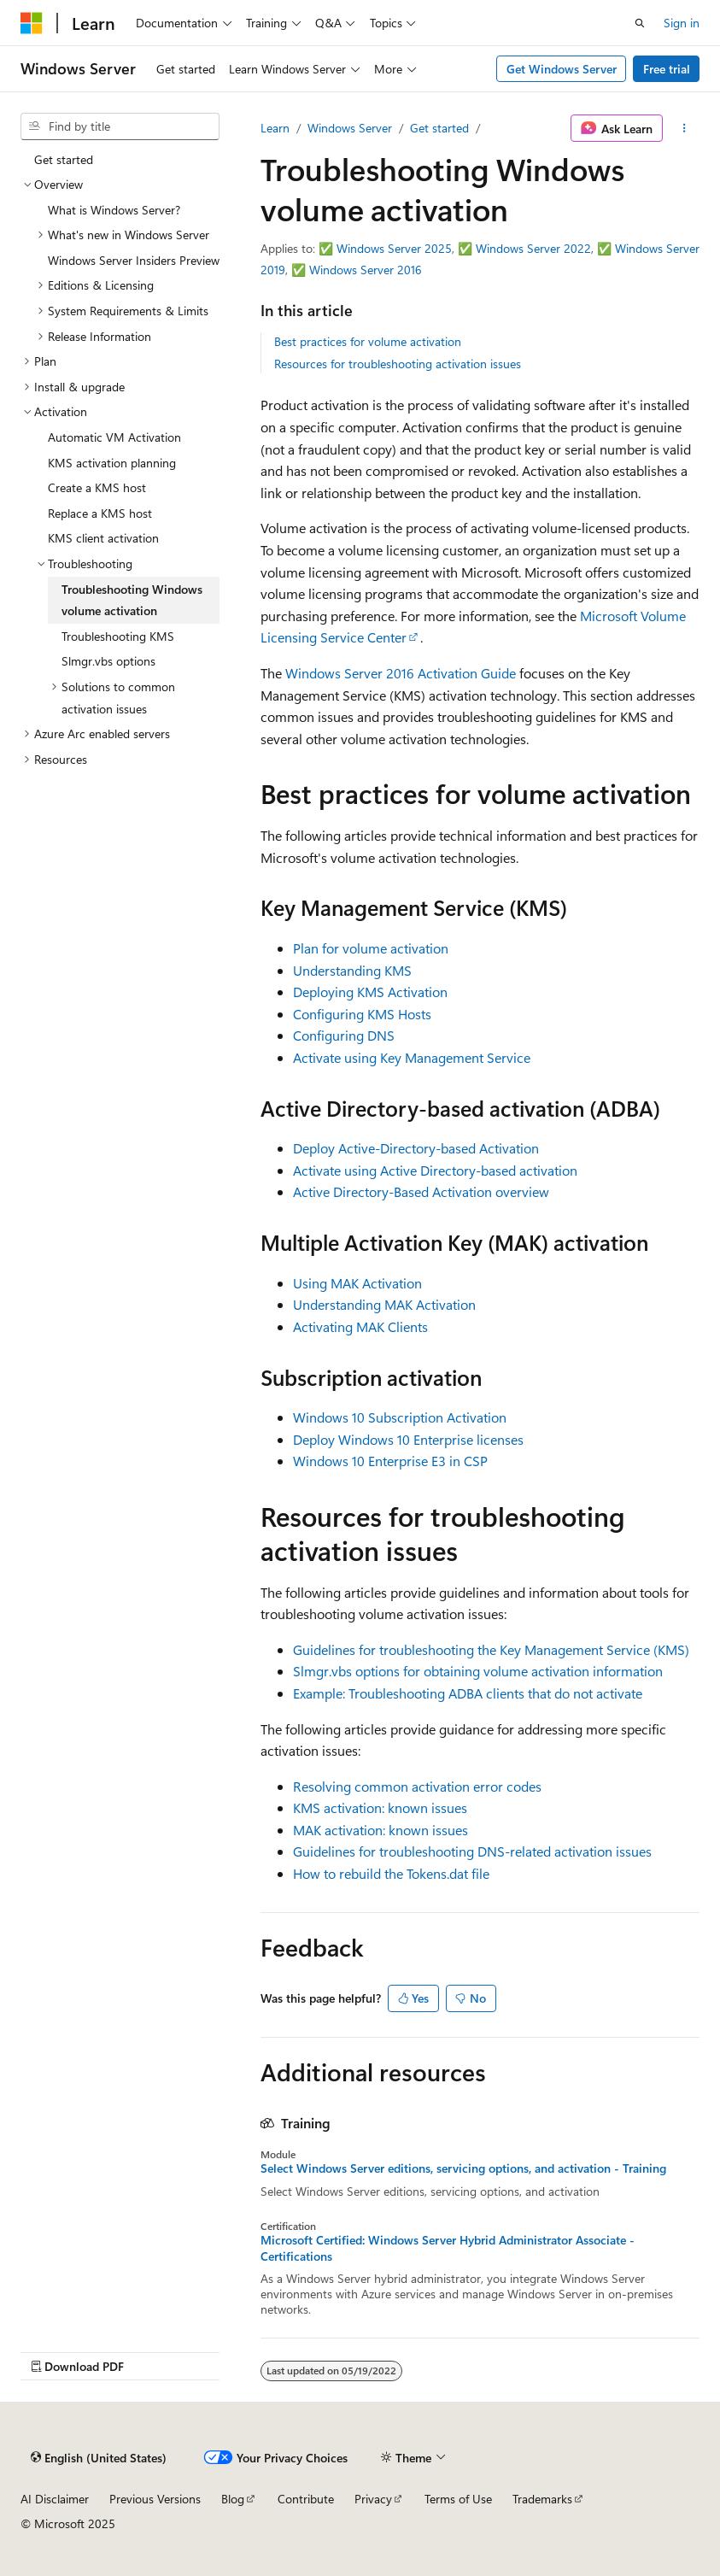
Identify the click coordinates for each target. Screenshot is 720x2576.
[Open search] (640, 23)
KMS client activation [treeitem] (103, 538)
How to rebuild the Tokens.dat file (391, 1873)
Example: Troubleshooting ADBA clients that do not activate (467, 1693)
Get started (439, 128)
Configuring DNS (344, 1035)
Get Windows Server (561, 69)
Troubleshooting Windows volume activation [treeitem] (131, 600)
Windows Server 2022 (533, 248)
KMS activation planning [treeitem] (112, 463)
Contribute (306, 2499)
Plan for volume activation (370, 948)
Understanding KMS (352, 970)
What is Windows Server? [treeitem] (114, 210)
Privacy (373, 2499)
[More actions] (685, 128)
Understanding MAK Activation (384, 1304)
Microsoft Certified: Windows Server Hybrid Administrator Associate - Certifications (447, 2248)
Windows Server (349, 128)
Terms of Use (458, 2499)
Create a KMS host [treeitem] (97, 487)
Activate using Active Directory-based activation (435, 1170)
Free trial (666, 69)
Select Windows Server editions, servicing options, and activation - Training (463, 2168)
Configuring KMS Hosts (362, 1014)
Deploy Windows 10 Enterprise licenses (408, 1439)
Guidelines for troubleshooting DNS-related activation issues (472, 1851)
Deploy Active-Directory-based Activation (416, 1148)
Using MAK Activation (357, 1283)
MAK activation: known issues (380, 1830)
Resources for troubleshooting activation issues (397, 363)
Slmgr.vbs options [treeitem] (108, 661)
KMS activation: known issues (380, 1807)
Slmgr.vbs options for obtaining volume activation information (478, 1671)
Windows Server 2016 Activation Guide (400, 673)
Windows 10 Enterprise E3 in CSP (390, 1461)
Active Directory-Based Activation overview (421, 1191)
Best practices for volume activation (367, 341)
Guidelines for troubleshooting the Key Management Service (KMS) (491, 1649)
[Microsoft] (31, 23)
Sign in (682, 23)
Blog (232, 2499)
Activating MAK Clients (360, 1326)
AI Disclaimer (54, 2499)
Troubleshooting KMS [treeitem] (117, 636)
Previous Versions (155, 2499)
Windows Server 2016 (365, 269)
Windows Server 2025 (394, 248)
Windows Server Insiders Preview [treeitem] (134, 260)
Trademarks (542, 2499)
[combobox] (120, 126)
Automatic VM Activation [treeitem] (114, 437)
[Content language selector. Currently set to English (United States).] (98, 2457)
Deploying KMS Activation (370, 991)
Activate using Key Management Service (411, 1057)
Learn (275, 128)
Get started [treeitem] (63, 159)
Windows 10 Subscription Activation (399, 1417)
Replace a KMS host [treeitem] (100, 513)
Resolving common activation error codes (417, 1786)
